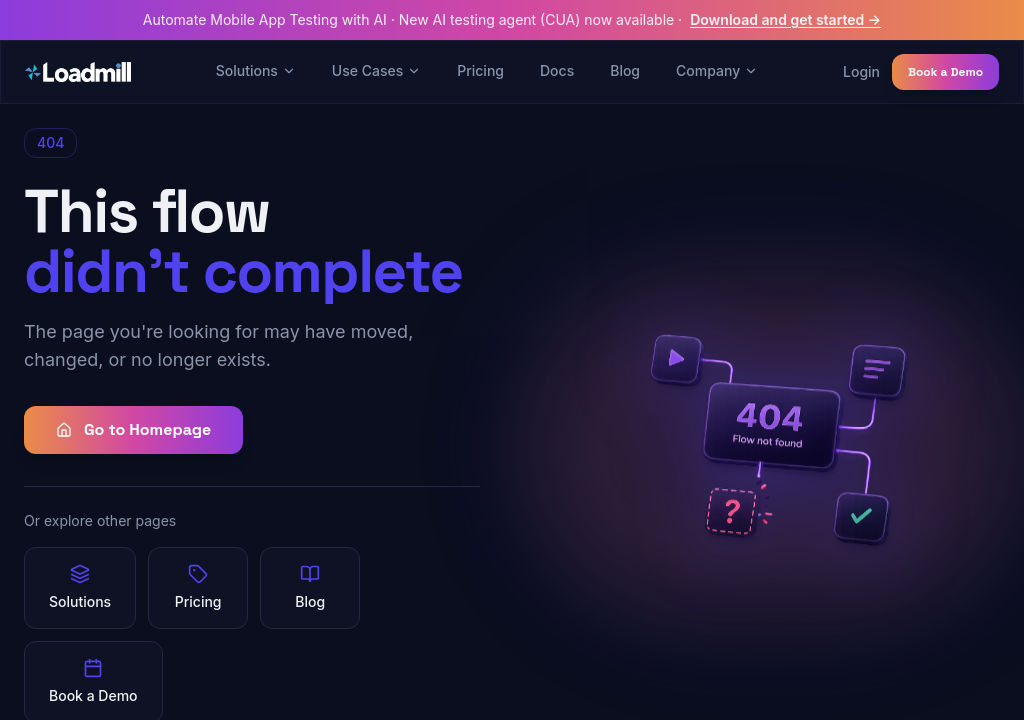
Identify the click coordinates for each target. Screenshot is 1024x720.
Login (861, 71)
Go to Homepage (133, 429)
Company (717, 70)
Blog (625, 70)
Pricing (480, 70)
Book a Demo (945, 72)
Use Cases (376, 70)
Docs (557, 70)
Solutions (256, 70)
